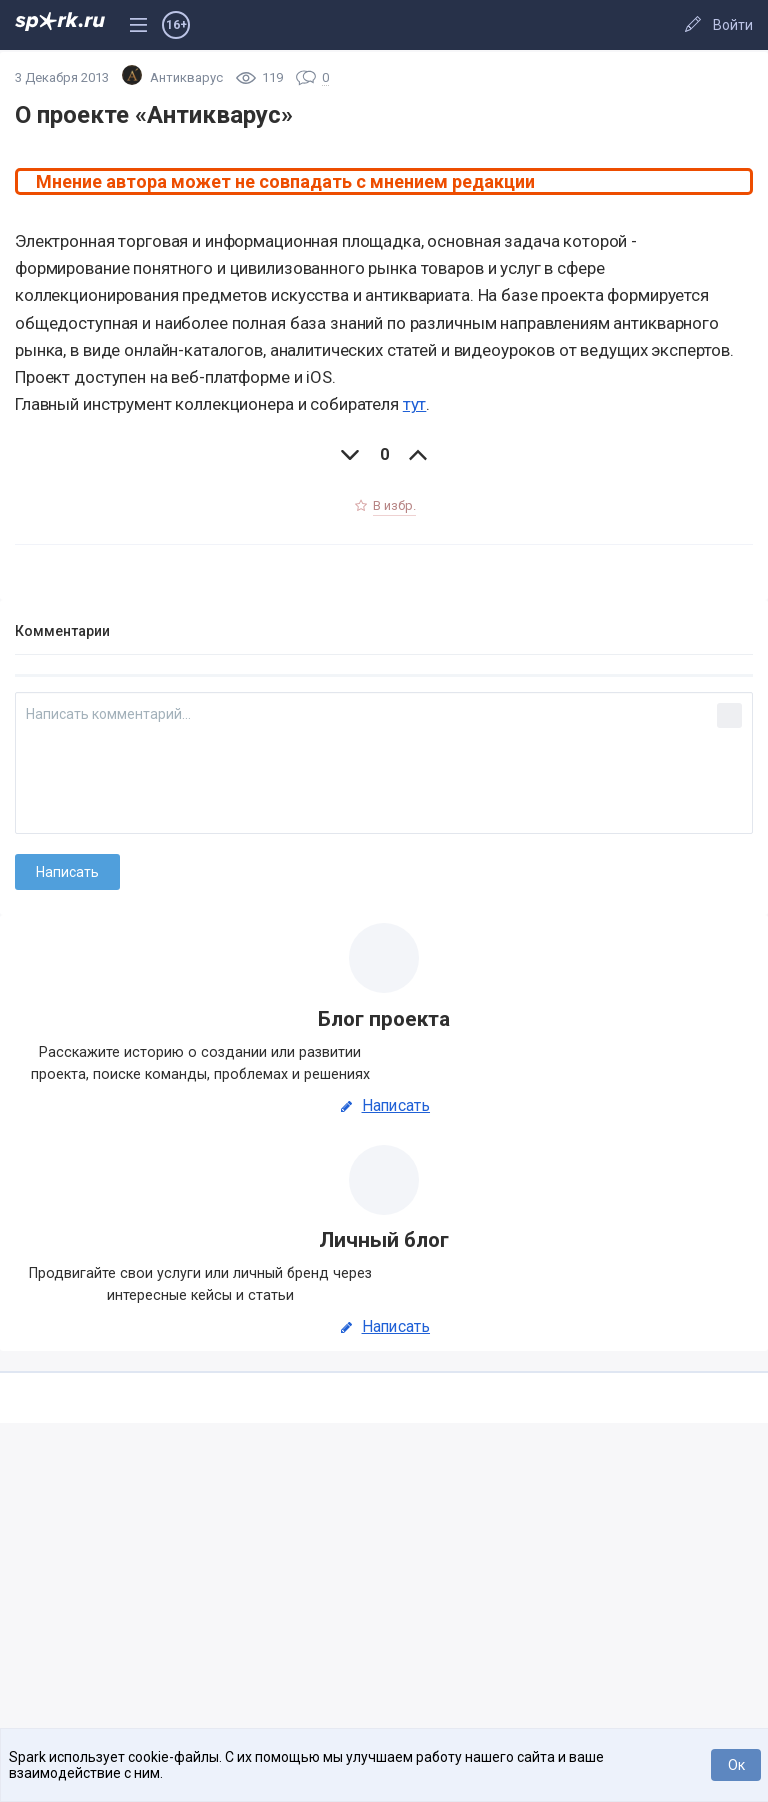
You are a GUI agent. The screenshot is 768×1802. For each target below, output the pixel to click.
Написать (384, 1106)
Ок (736, 1765)
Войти (733, 25)
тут (415, 404)
